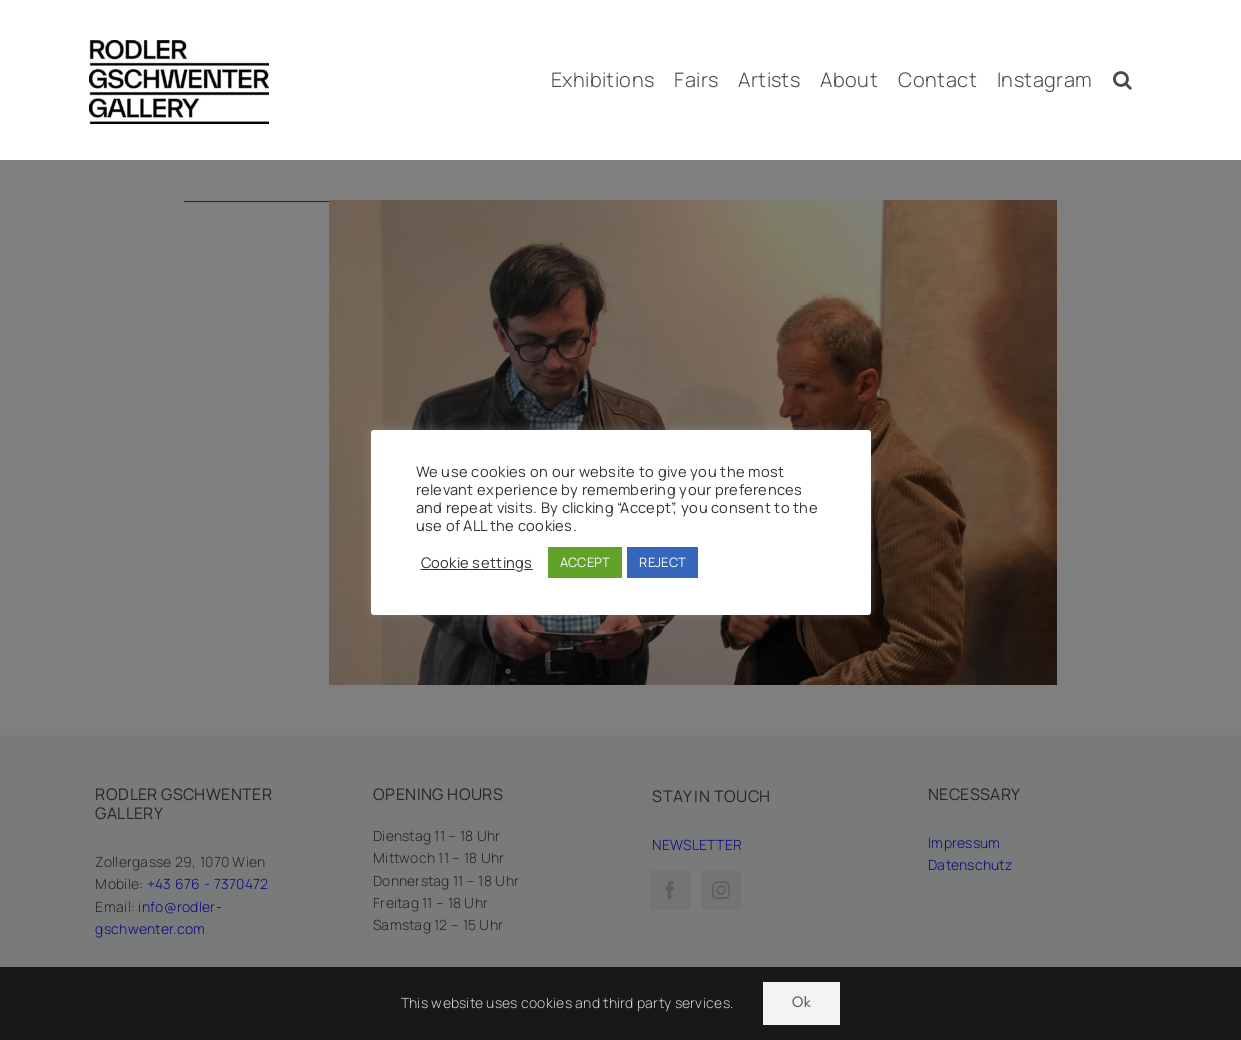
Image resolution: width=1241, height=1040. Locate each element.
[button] (1122, 80)
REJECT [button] (662, 562)
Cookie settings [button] (477, 562)
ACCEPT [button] (585, 562)
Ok (801, 1003)
